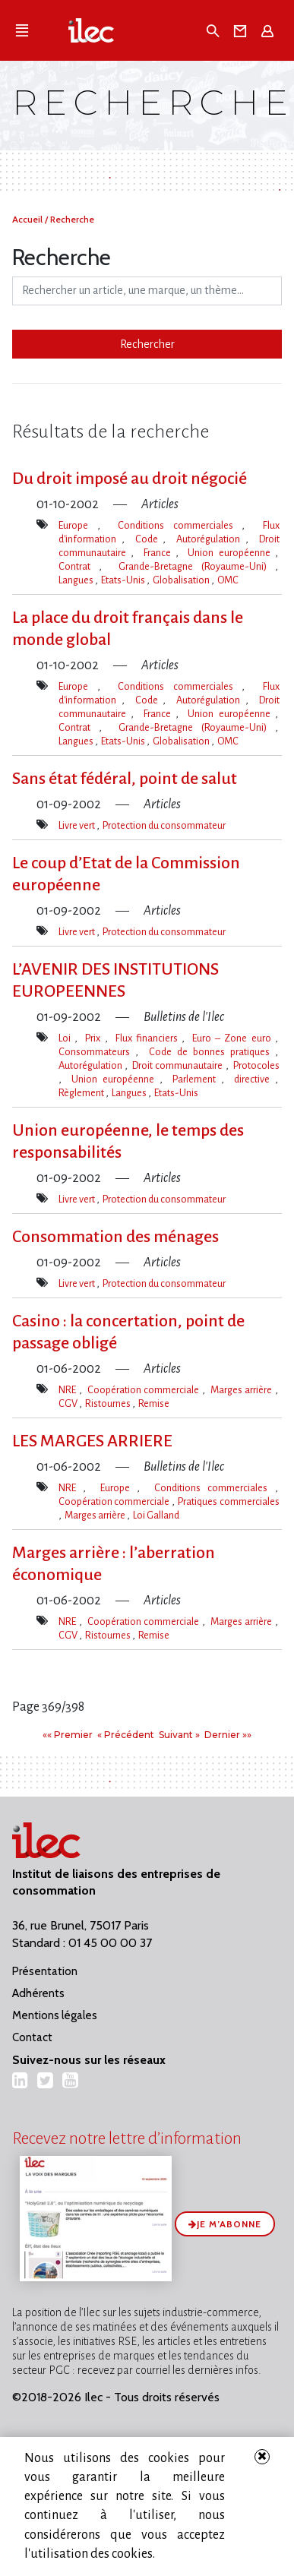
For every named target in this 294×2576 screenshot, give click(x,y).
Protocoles (256, 1065)
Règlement (82, 1092)
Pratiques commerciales (228, 1501)
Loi (66, 1038)
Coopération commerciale (144, 1389)
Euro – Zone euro (233, 1038)
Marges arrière (242, 1389)
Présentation (44, 1971)
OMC (228, 580)
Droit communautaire (178, 1065)
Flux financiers (148, 1038)
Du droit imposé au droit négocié (129, 478)
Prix (94, 1038)
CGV (68, 1403)
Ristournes (108, 1403)
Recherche (72, 219)
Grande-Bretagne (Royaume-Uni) (197, 566)
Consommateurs (96, 1051)
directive (254, 1079)
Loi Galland (156, 1515)
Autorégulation (210, 539)
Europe (77, 525)
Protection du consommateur (164, 825)
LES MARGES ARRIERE (92, 1441)
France (159, 552)
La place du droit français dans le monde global (127, 628)
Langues (76, 580)
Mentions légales (54, 2015)
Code (149, 539)
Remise (153, 1403)
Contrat (78, 566)
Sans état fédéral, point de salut (124, 779)
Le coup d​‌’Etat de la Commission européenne (126, 874)
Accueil (28, 219)
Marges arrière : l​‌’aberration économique (113, 1564)
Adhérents (38, 1993)
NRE (68, 1389)
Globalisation (182, 580)
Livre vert (77, 825)
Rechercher (147, 344)
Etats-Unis (124, 580)
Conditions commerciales (180, 525)
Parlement (196, 1079)
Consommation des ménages (115, 1237)
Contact (32, 2037)
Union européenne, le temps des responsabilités (128, 1141)
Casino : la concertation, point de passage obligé (128, 1332)
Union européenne (231, 552)
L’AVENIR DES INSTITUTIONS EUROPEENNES (115, 980)
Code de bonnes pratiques (212, 1051)
